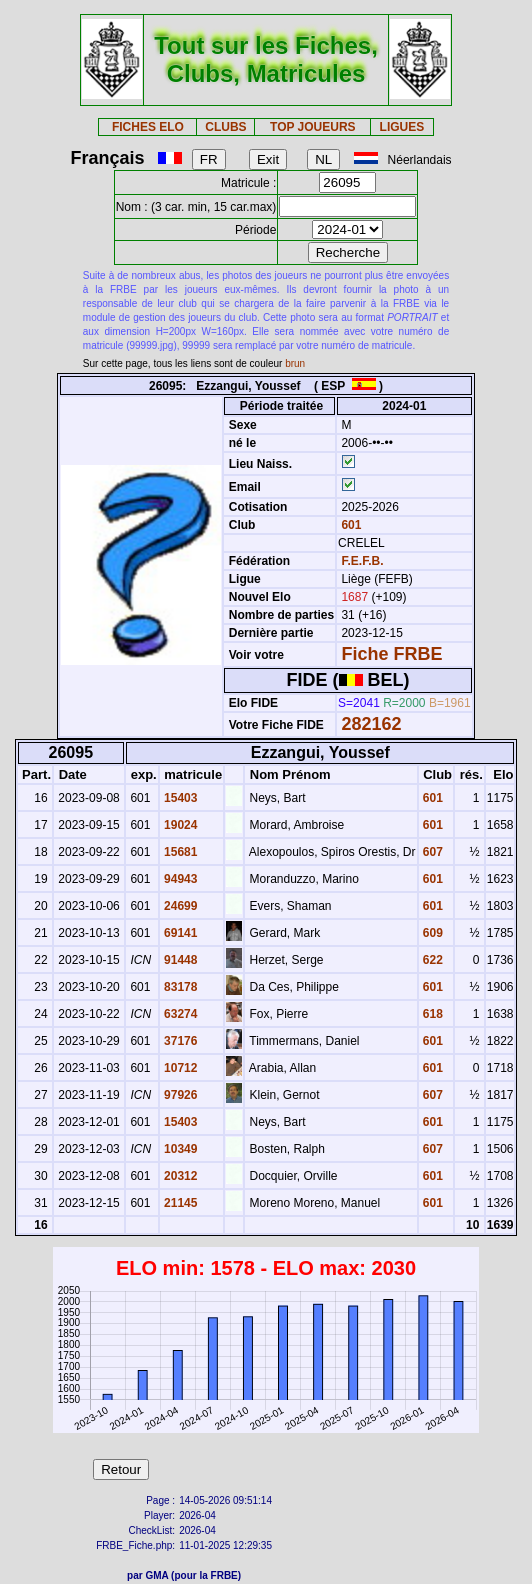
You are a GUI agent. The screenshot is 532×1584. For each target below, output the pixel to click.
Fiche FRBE (391, 654)
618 (431, 1014)
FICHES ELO (148, 127)
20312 (179, 1176)
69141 (179, 933)
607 (431, 852)
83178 (179, 987)
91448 (179, 960)
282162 (371, 724)
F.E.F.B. (362, 561)
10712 (179, 1068)
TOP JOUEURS (313, 127)
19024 (179, 825)
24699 (179, 906)
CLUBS (225, 127)
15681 (179, 852)
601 (349, 525)
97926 (179, 1095)
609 (431, 933)
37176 (179, 1041)
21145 (179, 1203)
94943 (179, 879)
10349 (179, 1149)
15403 (179, 798)
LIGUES (402, 127)
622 (431, 960)
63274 (179, 1014)
